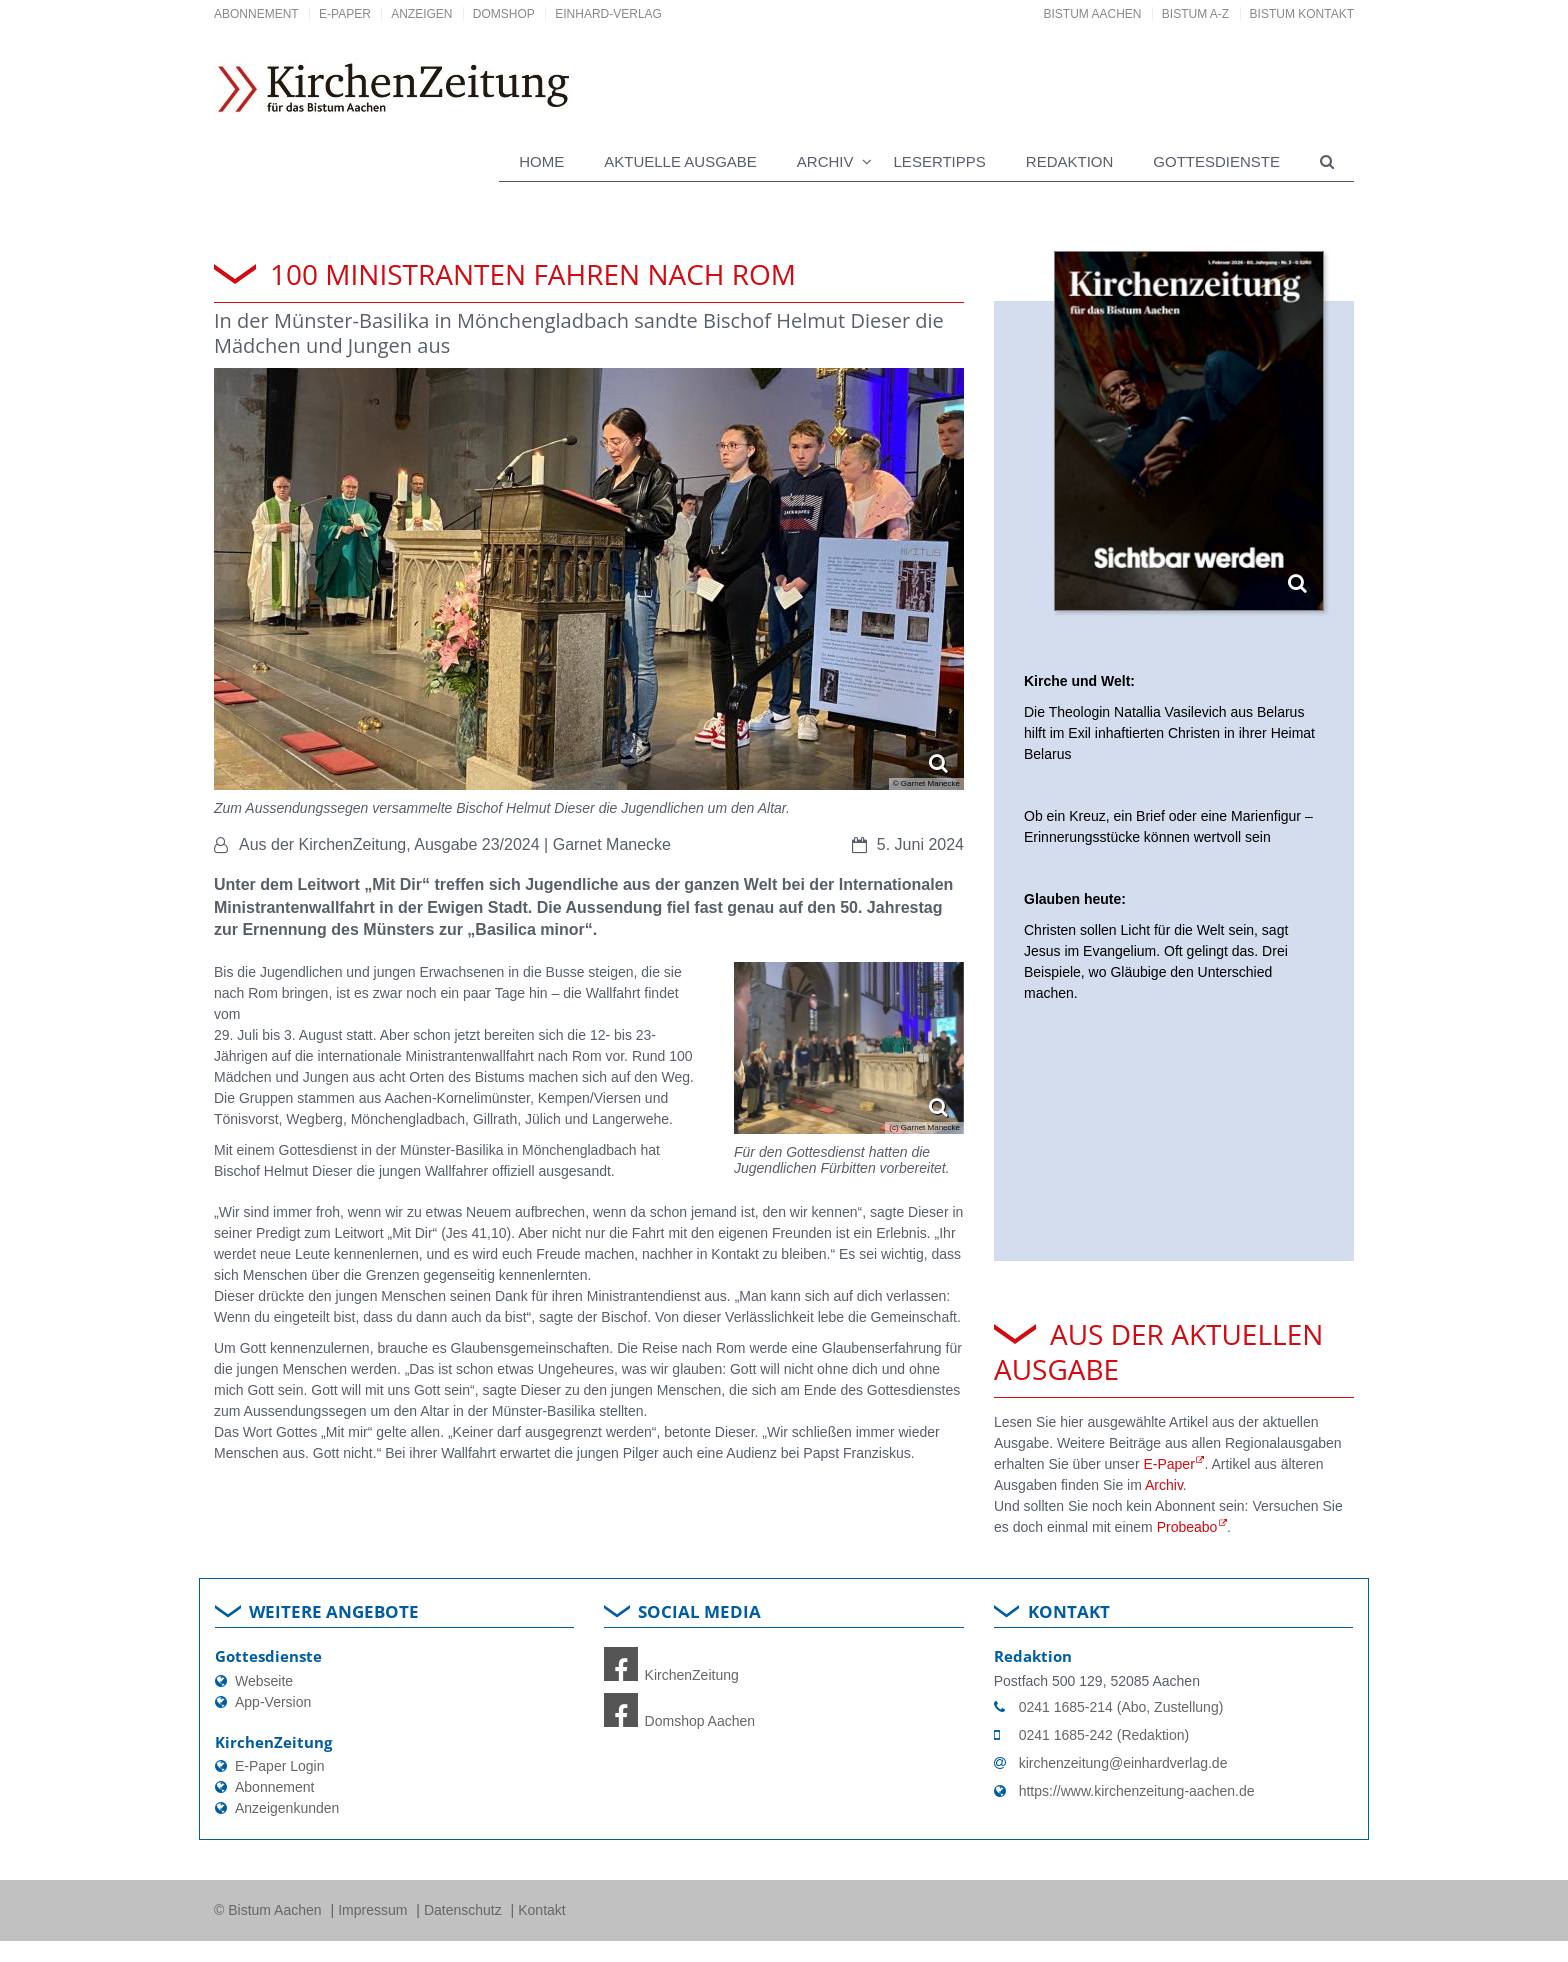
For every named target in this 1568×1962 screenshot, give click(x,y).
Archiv (1164, 1485)
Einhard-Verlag (608, 14)
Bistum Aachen (1093, 14)
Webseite (264, 1681)
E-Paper (345, 14)
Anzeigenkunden (287, 1808)
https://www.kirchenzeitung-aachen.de (1137, 1791)
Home (541, 161)
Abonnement (256, 14)
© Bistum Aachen (269, 1910)
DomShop (504, 14)
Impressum (374, 1910)
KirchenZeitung (671, 1675)
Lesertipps (940, 161)
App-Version (273, 1702)
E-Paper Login (280, 1766)
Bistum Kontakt (1302, 14)
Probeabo (1187, 1527)
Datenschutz (465, 1910)
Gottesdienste (1216, 161)
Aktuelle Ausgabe (680, 161)
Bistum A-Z (1195, 14)
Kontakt (541, 1910)
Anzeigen (421, 14)
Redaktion (1070, 161)
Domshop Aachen (679, 1721)
